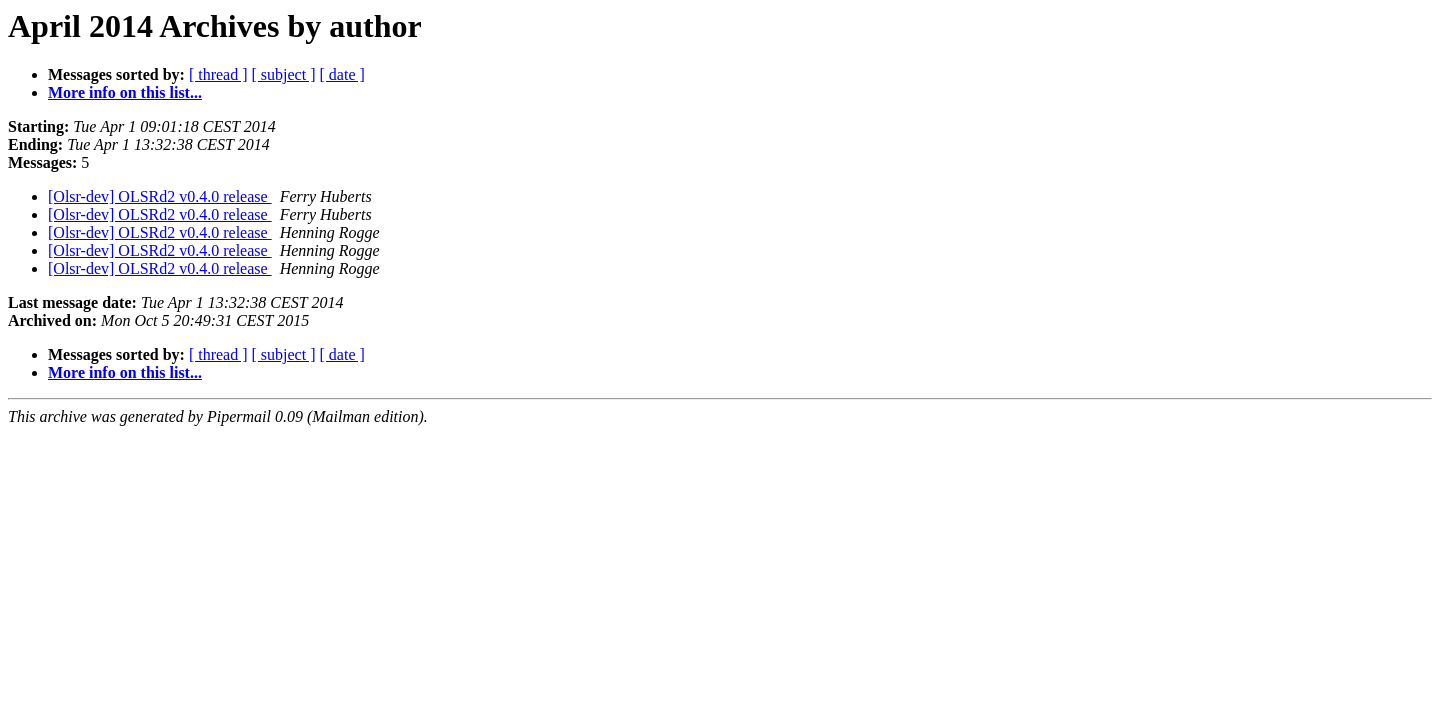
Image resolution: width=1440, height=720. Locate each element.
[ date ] (342, 74)
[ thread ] (218, 74)
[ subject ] (284, 74)
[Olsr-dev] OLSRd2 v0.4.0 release (160, 196)
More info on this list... (125, 92)
